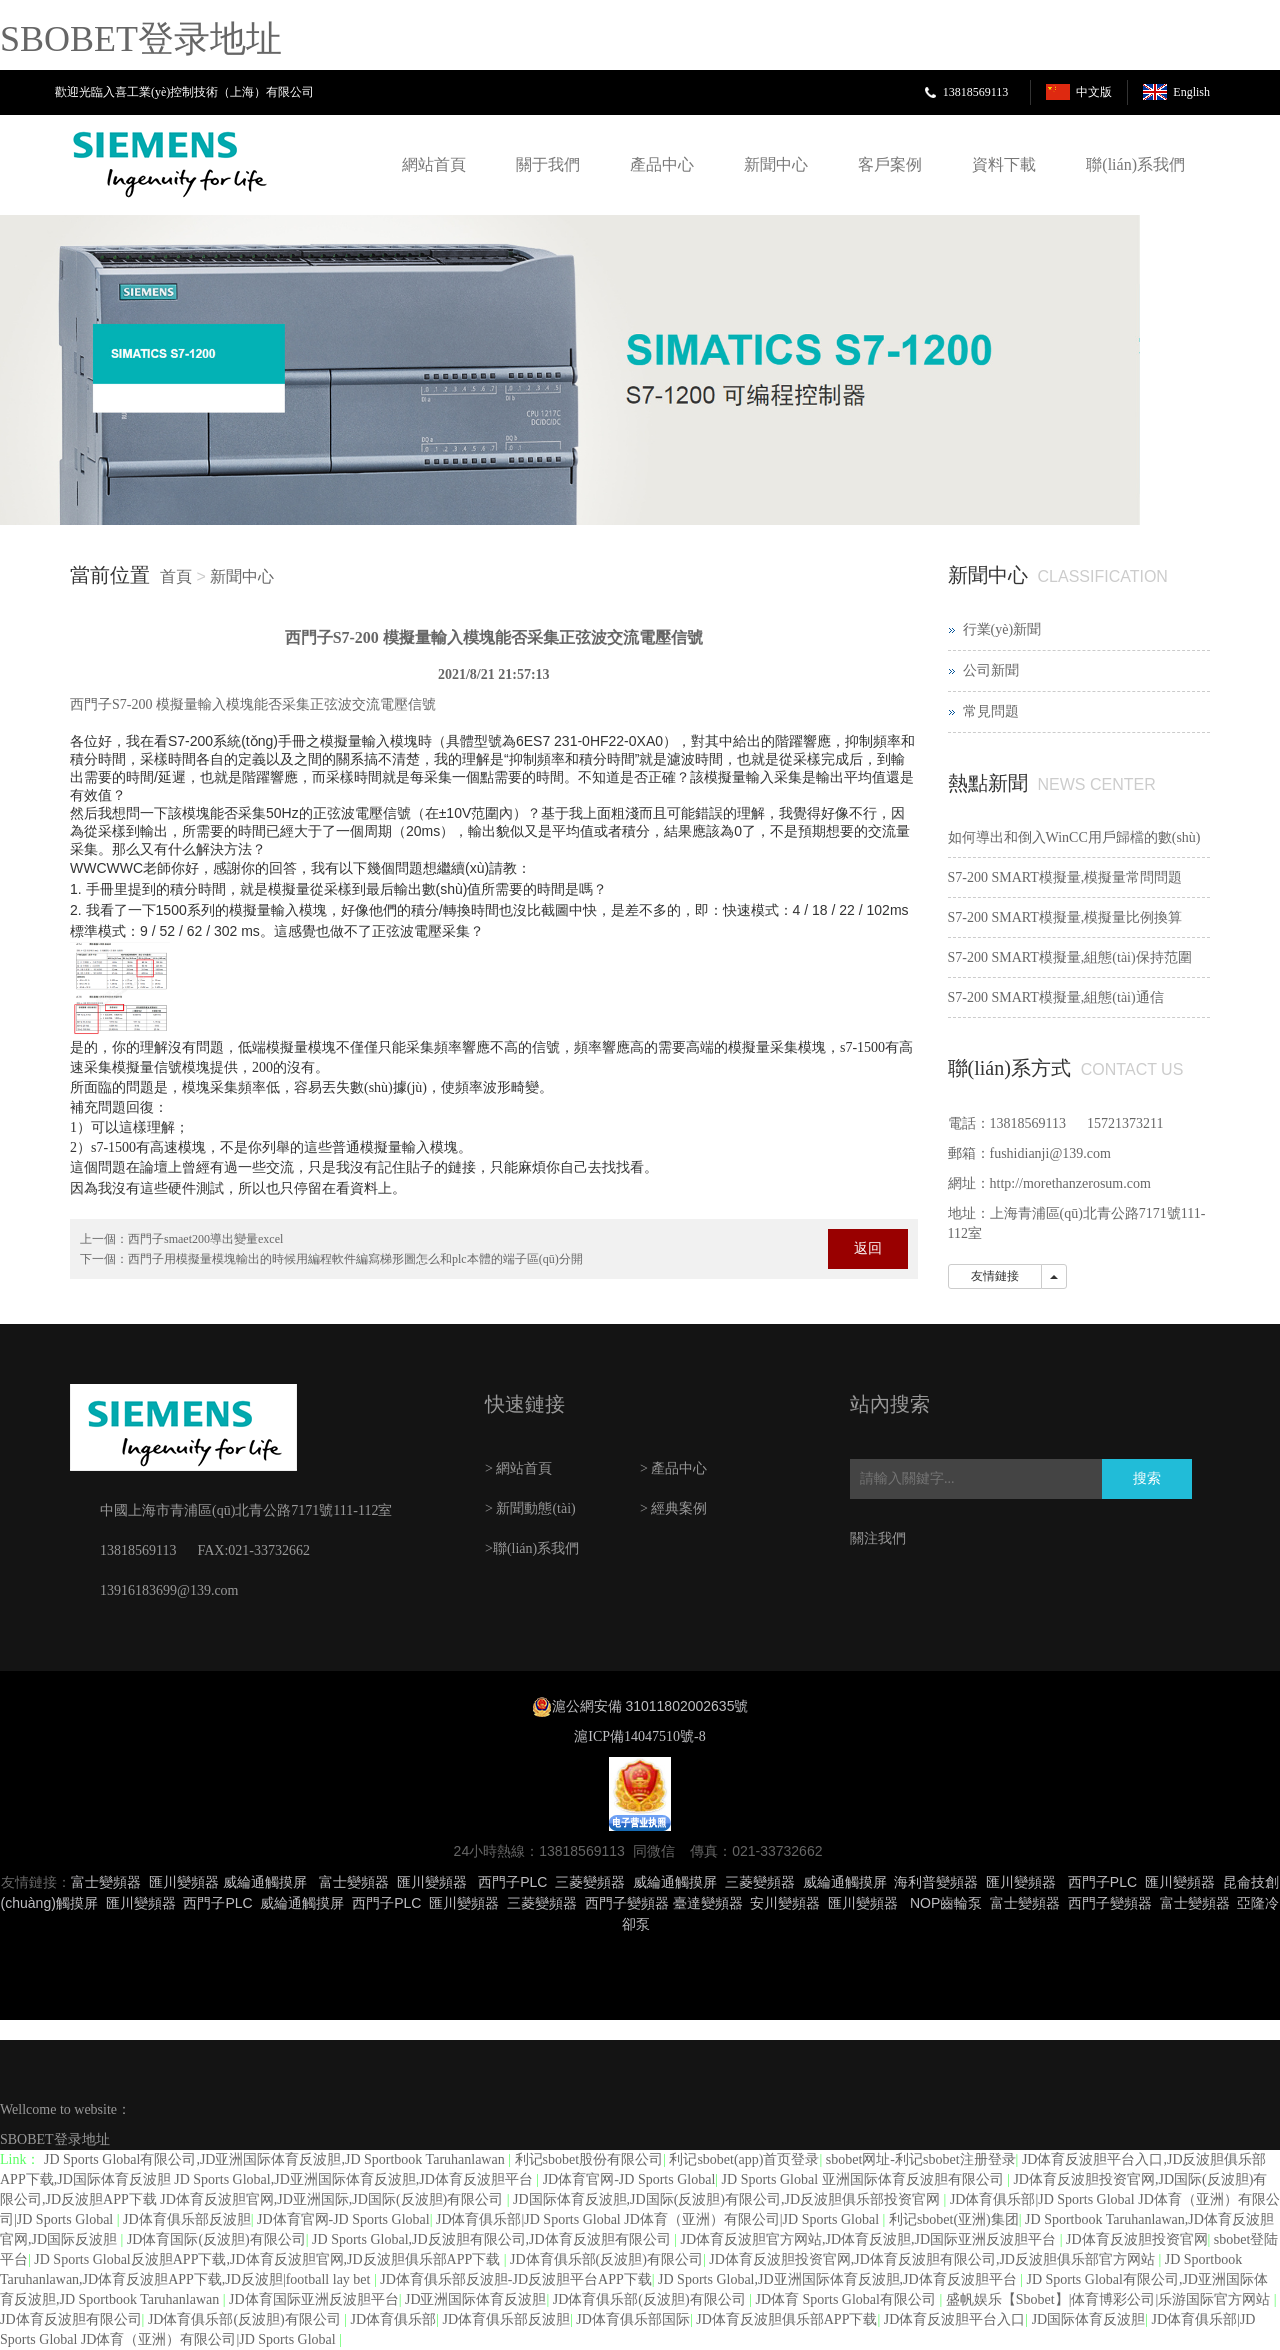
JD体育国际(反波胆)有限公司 (216, 2239)
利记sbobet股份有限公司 (589, 2159)
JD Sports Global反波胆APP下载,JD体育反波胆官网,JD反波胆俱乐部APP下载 (268, 2259)
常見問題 (991, 711)
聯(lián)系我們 (1135, 164)
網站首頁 (434, 164)
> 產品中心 (673, 1468)
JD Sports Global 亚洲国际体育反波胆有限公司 (864, 2179)
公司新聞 (991, 670)
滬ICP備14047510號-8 (639, 1736)
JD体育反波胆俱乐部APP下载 (786, 2319)
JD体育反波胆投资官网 (1137, 2239)
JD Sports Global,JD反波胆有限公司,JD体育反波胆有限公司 (493, 2239)
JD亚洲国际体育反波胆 (476, 2299)
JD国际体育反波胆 (1089, 2319)
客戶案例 (890, 164)
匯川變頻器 (184, 1882)
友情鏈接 (995, 1276)
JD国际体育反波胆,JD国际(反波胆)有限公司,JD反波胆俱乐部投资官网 (728, 2199)
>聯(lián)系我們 (532, 1548)
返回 (868, 1248)
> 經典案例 (673, 1508)
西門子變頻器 (627, 1903)
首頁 (176, 576)
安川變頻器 (785, 1903)
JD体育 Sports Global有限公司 (848, 2299)
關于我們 (548, 164)
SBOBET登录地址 (141, 39)
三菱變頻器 (590, 1882)
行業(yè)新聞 (1002, 629)
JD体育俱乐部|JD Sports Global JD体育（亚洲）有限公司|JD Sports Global (659, 2219)
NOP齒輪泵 (946, 1903)
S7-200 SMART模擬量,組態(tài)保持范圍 (1070, 957)
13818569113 (976, 92)
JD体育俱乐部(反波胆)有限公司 (606, 2259)
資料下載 (1004, 164)
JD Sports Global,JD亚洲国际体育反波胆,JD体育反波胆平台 (839, 2279)
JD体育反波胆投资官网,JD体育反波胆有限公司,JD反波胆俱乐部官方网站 (933, 2259)
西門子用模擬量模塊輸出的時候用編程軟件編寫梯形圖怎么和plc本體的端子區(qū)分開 (355, 1259)
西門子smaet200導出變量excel (205, 1239)
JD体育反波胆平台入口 (955, 2319)
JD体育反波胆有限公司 (71, 2319)
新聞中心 (776, 164)
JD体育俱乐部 (394, 2319)
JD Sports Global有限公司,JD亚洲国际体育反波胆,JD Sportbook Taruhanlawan (276, 2159)
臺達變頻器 (708, 1903)
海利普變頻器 (936, 1882)
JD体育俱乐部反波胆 (187, 2219)
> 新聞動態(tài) (530, 1508)
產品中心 (662, 164)
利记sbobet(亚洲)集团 (954, 2219)
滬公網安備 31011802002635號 (650, 1706)
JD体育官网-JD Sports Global (629, 2179)
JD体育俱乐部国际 (633, 2319)
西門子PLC (512, 1882)
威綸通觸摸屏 (265, 1882)
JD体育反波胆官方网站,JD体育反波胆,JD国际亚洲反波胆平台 (869, 2239)
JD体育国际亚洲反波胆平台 (314, 2299)
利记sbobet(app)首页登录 (744, 2159)
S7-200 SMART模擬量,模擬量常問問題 (1065, 877)
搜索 (1147, 1478)
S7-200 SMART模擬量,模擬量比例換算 (1065, 917)
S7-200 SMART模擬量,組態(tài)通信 (1056, 997)
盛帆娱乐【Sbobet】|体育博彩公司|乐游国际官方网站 (1110, 2299)
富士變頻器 (106, 1882)
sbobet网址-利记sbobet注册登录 (921, 2159)
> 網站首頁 (518, 1468)
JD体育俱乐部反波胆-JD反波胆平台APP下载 (515, 2279)
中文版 (1094, 92)
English (1191, 92)
